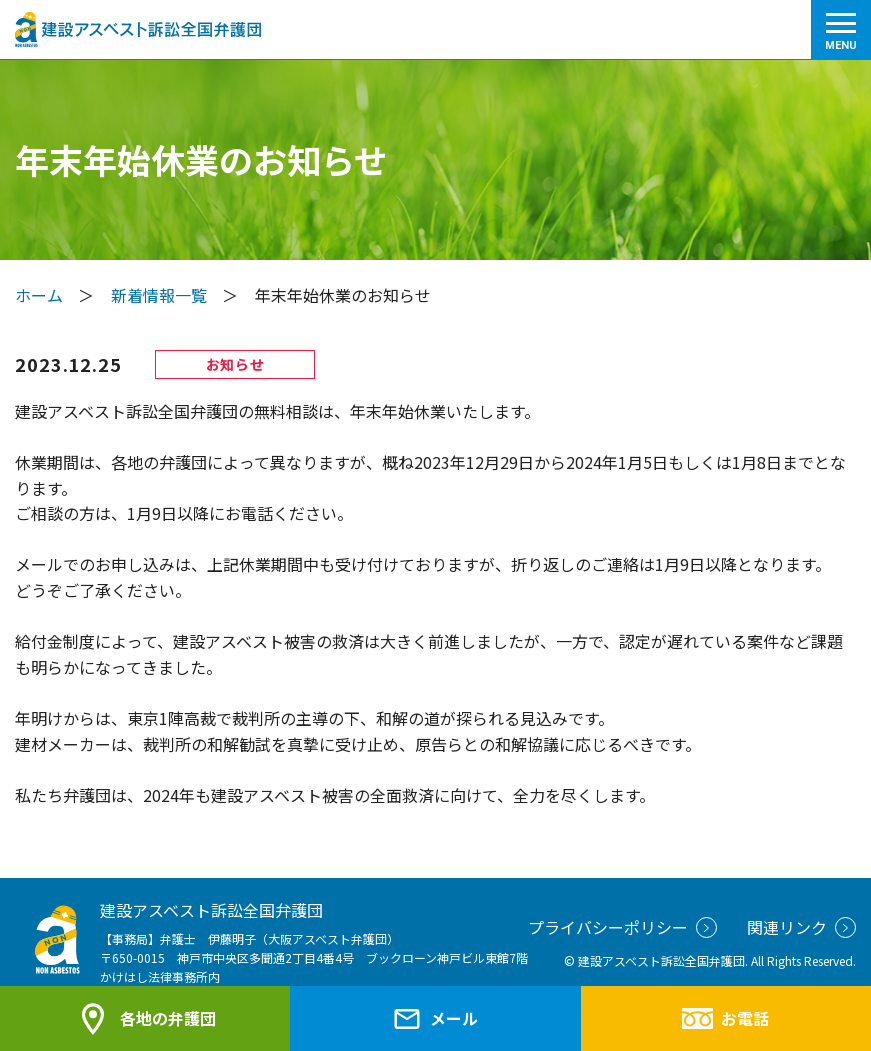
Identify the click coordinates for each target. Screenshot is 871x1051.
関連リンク (801, 927)
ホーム (39, 295)
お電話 (725, 1018)
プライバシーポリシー (622, 927)
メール (435, 1019)
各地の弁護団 (145, 1019)
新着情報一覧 (159, 295)
